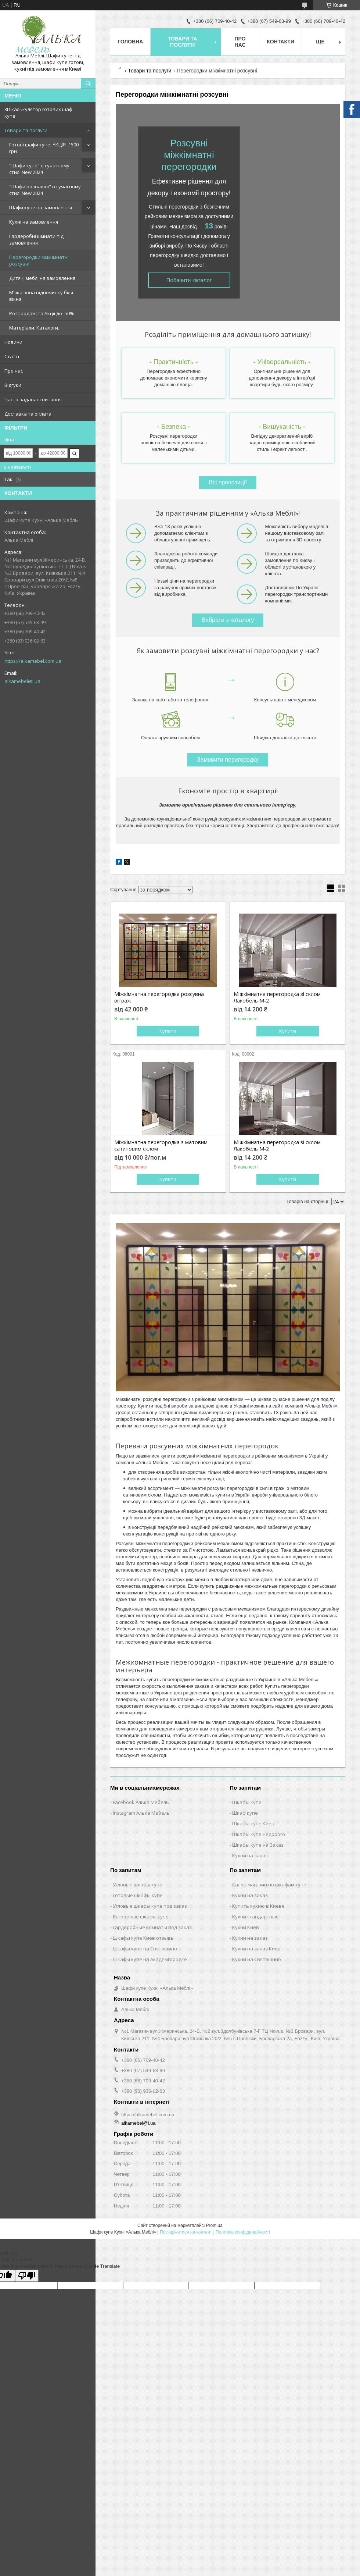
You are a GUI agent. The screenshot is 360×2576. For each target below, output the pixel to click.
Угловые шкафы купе (137, 1884)
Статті (11, 356)
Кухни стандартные (255, 1916)
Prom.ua (214, 2225)
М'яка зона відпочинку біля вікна (41, 295)
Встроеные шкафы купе (141, 1916)
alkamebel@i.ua (22, 681)
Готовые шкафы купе (138, 1895)
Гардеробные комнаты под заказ (152, 1927)
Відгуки (12, 385)
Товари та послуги (25, 130)
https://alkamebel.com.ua (32, 661)
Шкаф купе (245, 1813)
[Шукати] (88, 83)
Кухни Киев (245, 1927)
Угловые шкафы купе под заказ (150, 1906)
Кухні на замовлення (33, 221)
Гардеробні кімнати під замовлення (36, 239)
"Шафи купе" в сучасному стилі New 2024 (39, 168)
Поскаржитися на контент (186, 2232)
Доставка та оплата (27, 413)
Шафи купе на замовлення (40, 207)
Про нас (13, 370)
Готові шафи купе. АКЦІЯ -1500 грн (44, 147)
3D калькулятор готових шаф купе (38, 112)
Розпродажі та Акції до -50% (41, 313)
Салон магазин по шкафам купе (269, 1884)
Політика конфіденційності (243, 2232)
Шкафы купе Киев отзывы (143, 1938)
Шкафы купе (247, 1802)
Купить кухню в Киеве (258, 1906)
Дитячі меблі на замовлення (42, 278)
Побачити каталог (189, 280)
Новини (13, 342)
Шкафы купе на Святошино (145, 1948)
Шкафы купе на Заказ (258, 1845)
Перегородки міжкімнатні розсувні (39, 260)
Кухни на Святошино (256, 1959)
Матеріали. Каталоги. (34, 327)
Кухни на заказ (250, 1855)
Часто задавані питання (33, 399)
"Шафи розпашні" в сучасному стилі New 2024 (45, 189)
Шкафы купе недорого (258, 1834)
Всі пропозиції (228, 482)
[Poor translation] (27, 2276)
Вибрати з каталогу (228, 620)
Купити (167, 1031)
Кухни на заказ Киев (256, 1948)
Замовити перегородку (228, 760)
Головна (130, 42)
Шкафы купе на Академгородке (150, 1959)
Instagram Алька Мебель (141, 1813)
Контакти (280, 42)
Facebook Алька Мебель (141, 1802)
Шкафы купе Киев (253, 1823)
